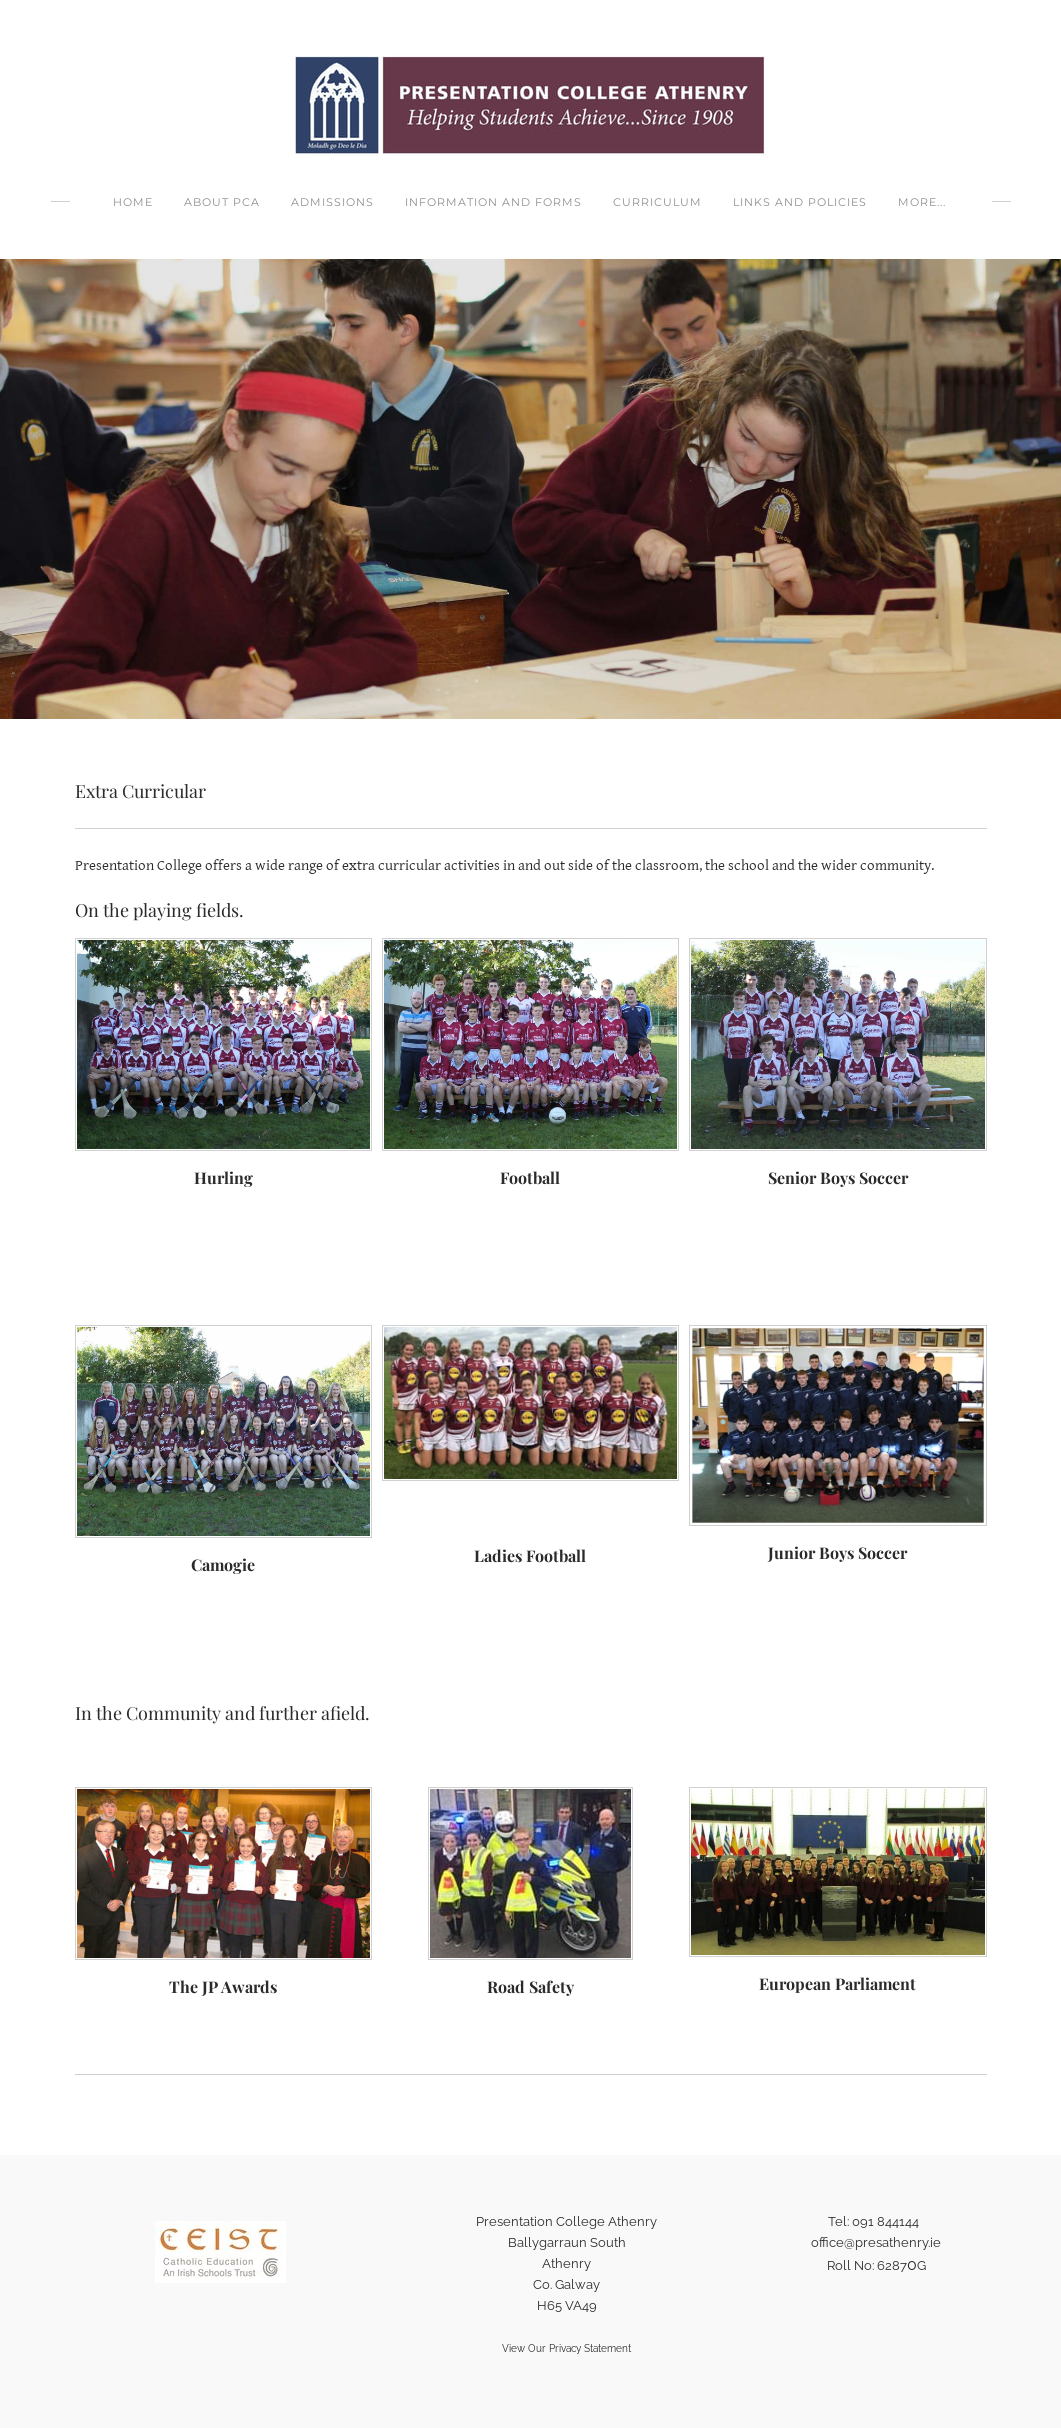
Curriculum (657, 202)
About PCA (222, 202)
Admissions (332, 202)
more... (922, 202)
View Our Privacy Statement (566, 2348)
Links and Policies (800, 202)
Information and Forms (493, 202)
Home (133, 202)
